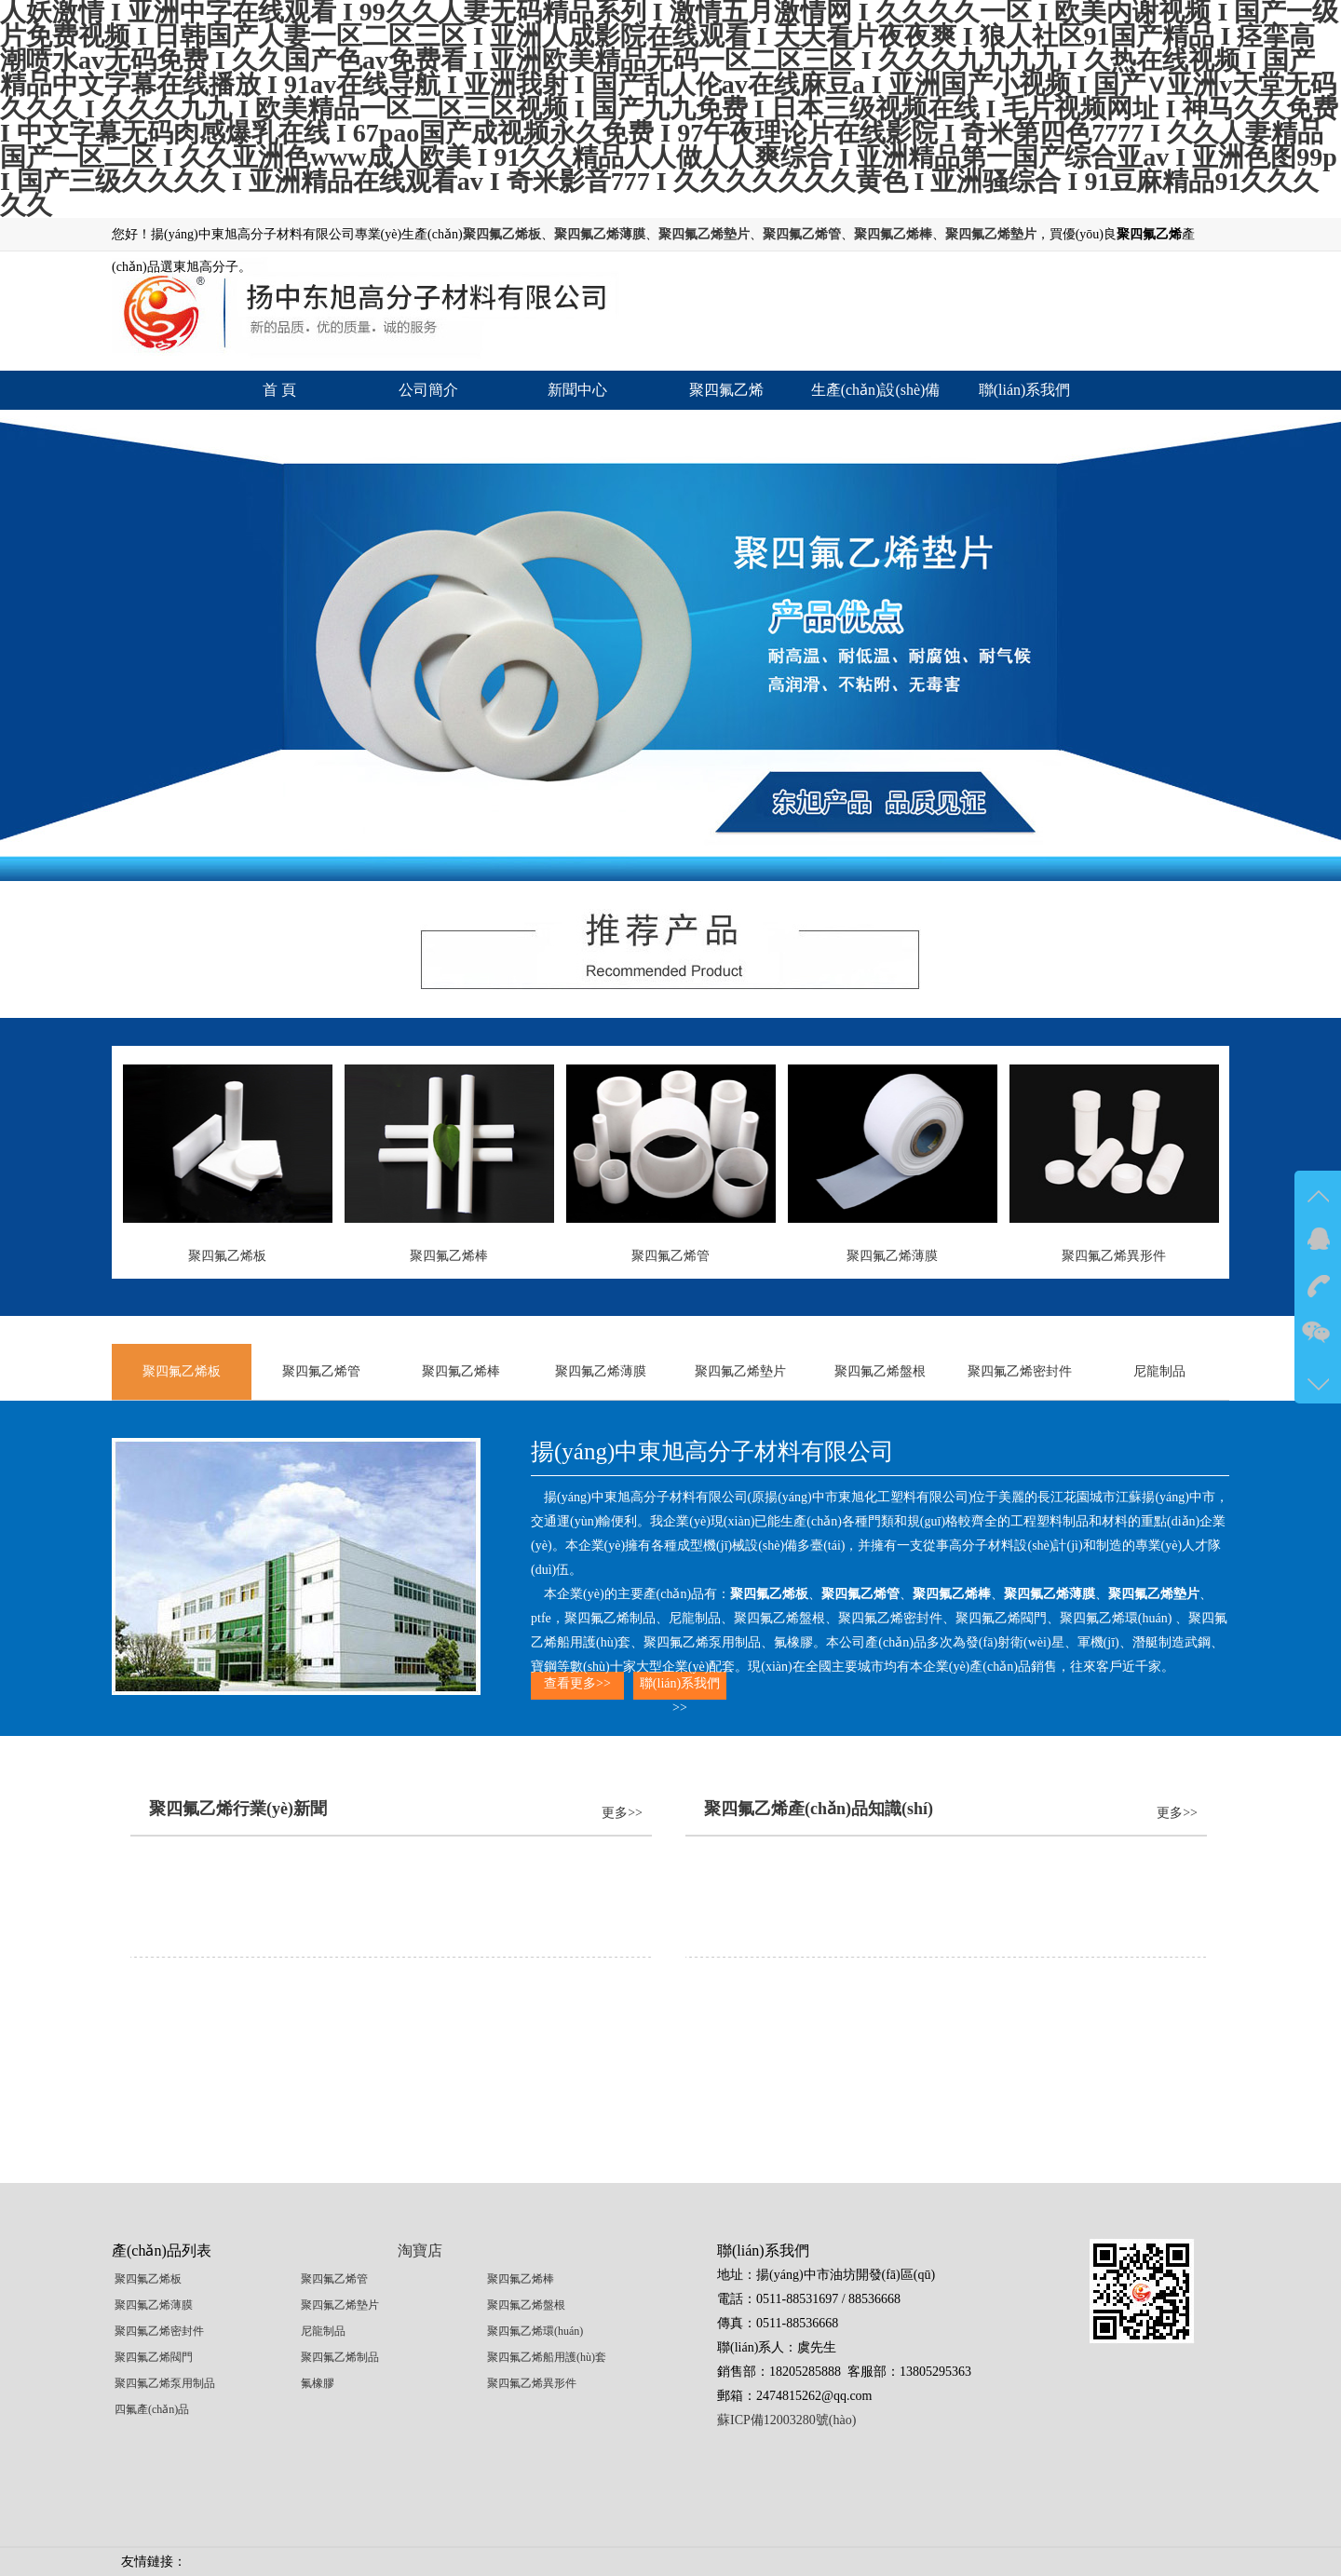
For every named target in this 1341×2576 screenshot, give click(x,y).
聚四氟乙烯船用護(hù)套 (546, 2357)
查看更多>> (577, 1683)
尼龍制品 (1159, 1371)
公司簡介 (428, 390)
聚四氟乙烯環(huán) (535, 2331)
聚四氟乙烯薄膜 (600, 1371)
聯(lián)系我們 (1025, 390)
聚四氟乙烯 (726, 390)
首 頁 (279, 390)
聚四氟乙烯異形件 (531, 2383)
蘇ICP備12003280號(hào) (786, 2420)
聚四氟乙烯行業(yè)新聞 (238, 1808)
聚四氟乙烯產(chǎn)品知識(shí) (818, 1808)
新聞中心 (577, 390)
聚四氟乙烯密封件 (1020, 1371)
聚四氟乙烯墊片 (740, 1371)
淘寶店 (420, 2250)
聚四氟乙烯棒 (461, 1371)
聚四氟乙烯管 (321, 1371)
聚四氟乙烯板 (181, 1371)
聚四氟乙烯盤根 (880, 1371)
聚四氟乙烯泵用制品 (165, 2383)
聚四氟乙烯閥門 (154, 2357)
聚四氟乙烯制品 (340, 2357)
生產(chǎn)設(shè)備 (876, 390)
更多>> (622, 1813)
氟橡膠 (317, 2383)
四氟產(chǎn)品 (152, 2409)
